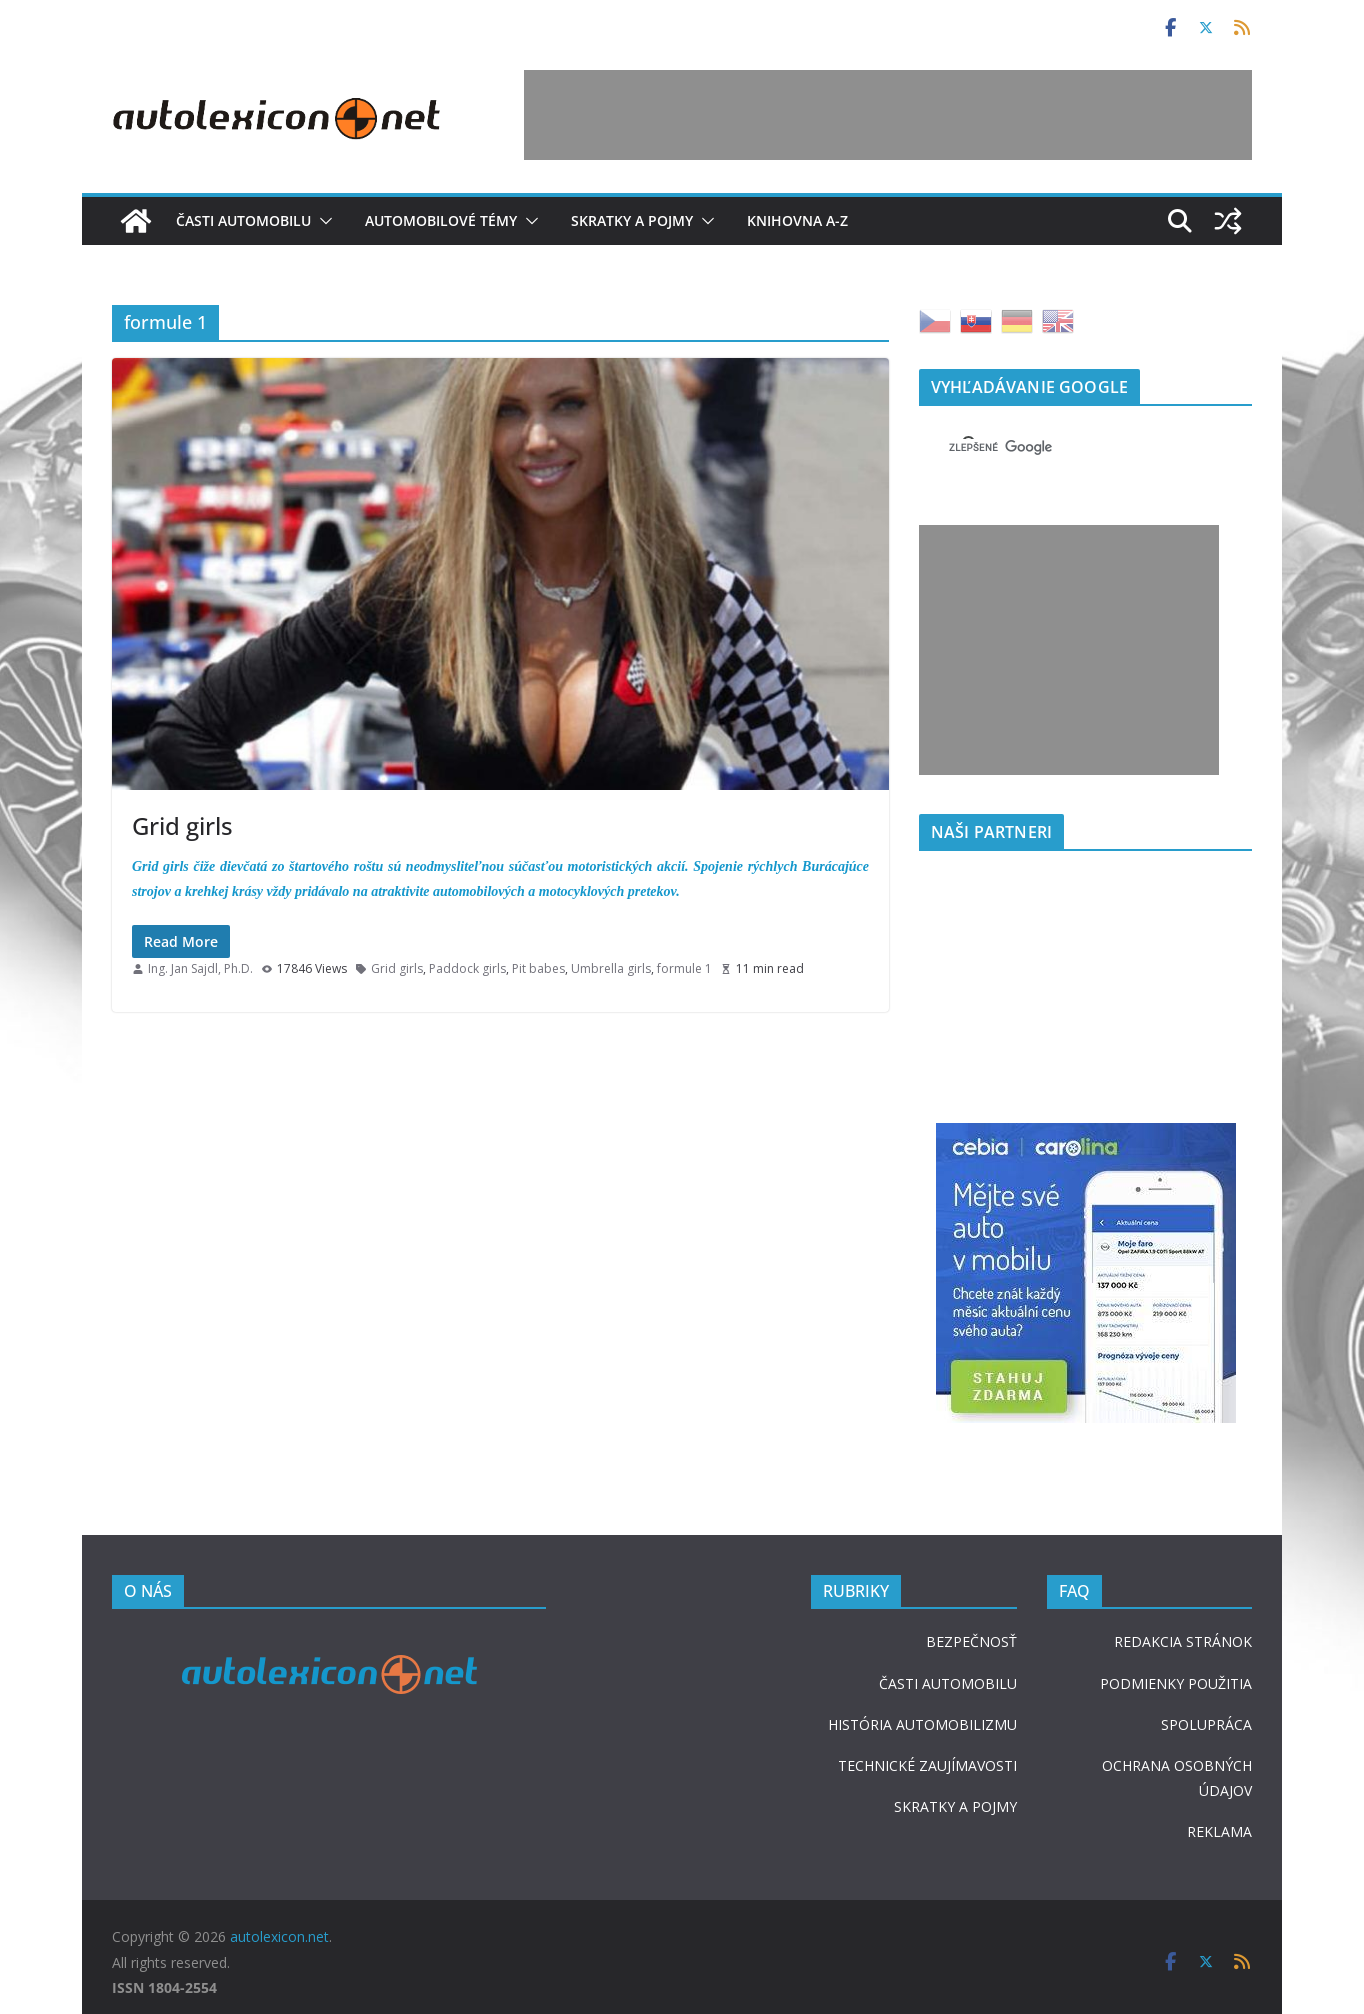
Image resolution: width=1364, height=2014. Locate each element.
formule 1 (684, 968)
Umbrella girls (611, 968)
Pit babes (538, 968)
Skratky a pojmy (632, 220)
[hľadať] (1061, 447)
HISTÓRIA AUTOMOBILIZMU (922, 1724)
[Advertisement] (888, 115)
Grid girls (182, 825)
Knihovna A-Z (797, 220)
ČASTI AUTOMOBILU (948, 1683)
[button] (322, 221)
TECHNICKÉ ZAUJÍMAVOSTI (927, 1765)
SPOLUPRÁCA (1206, 1724)
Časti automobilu (243, 220)
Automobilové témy (441, 220)
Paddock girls (467, 968)
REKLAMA (1219, 1831)
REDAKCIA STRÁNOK (1183, 1641)
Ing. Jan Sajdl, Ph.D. (200, 968)
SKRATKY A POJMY (955, 1806)
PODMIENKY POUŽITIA (1176, 1683)
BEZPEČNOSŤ (971, 1641)
